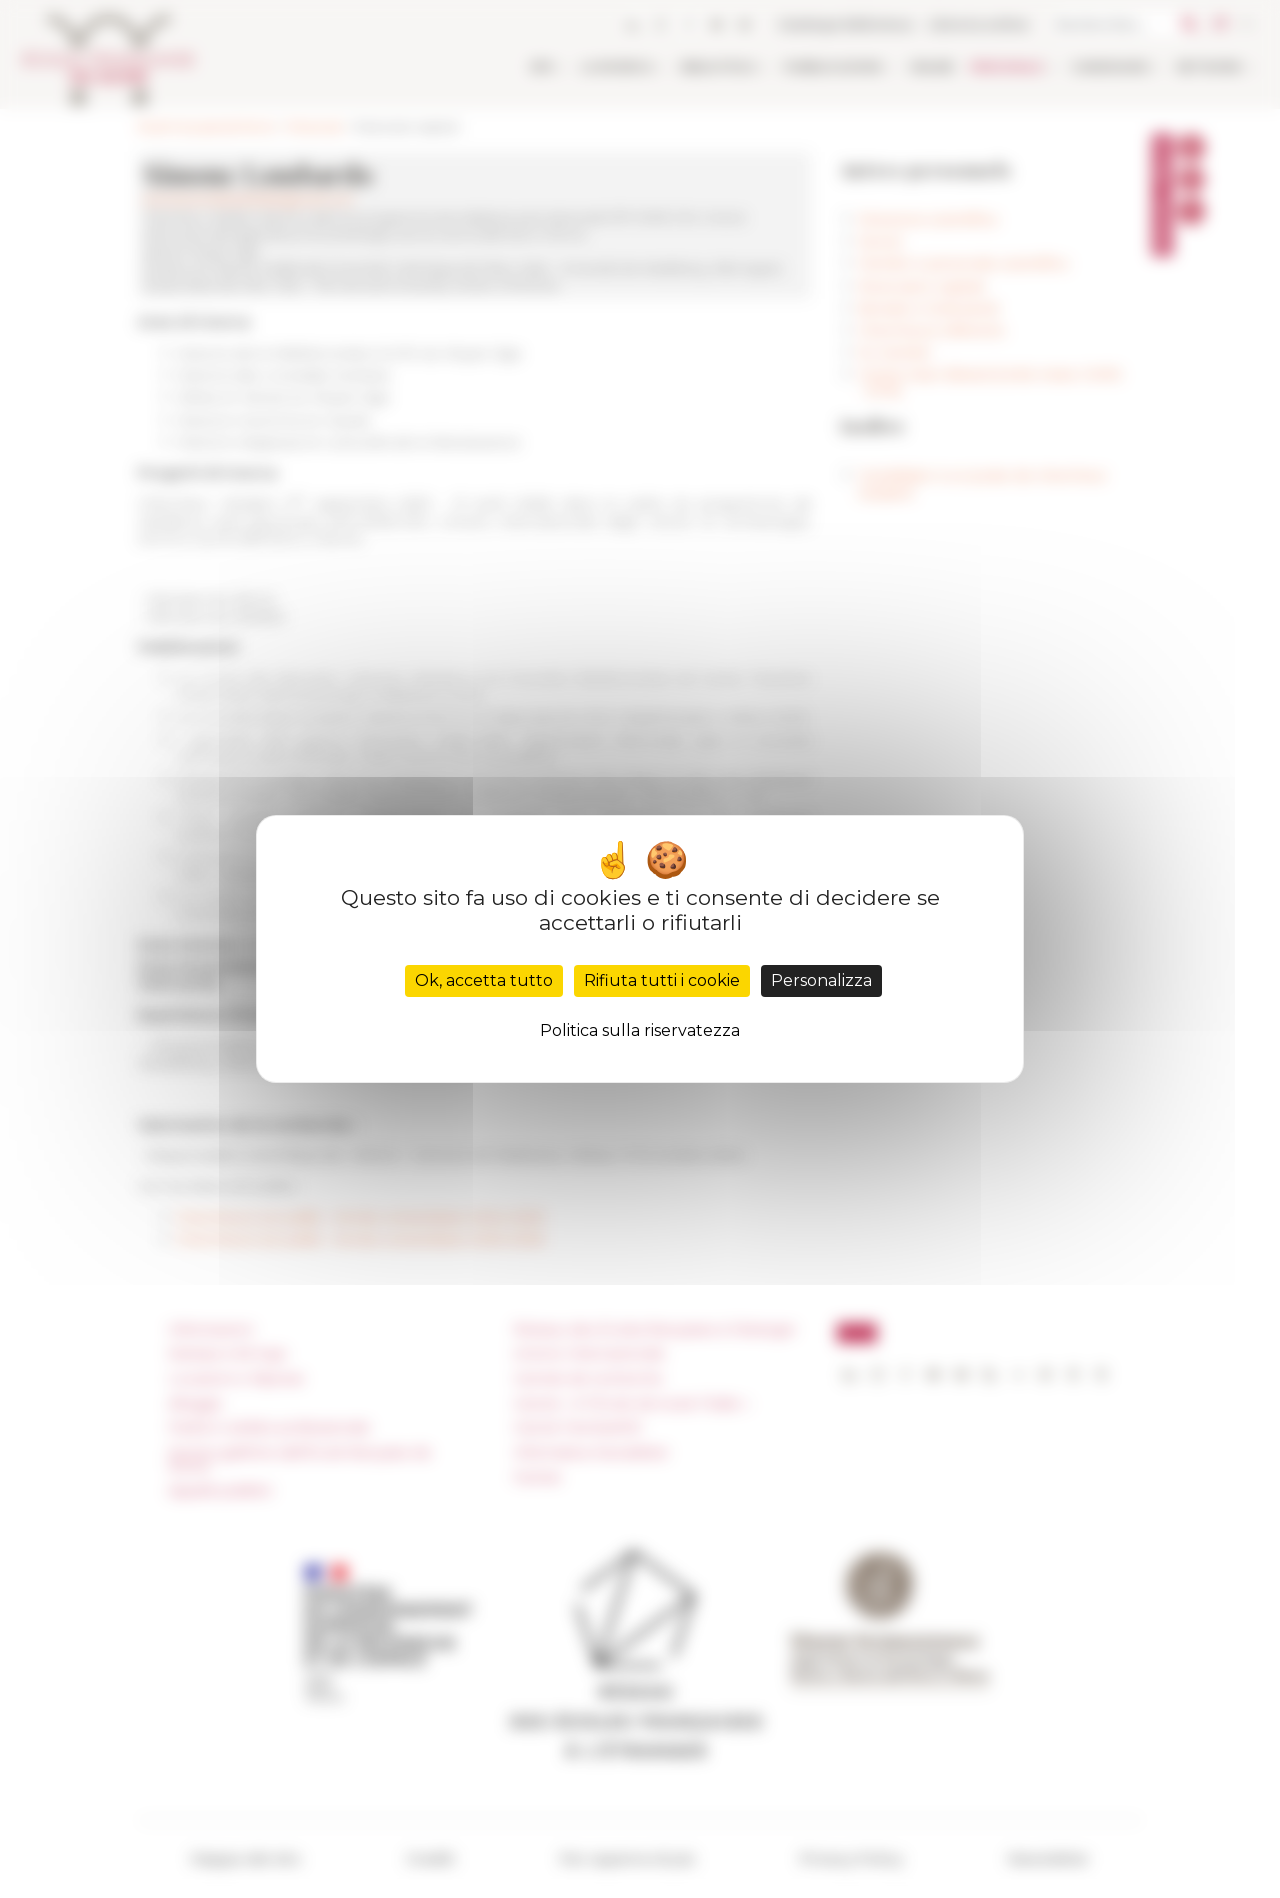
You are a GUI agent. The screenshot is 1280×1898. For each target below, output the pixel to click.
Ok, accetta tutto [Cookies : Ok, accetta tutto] (484, 980)
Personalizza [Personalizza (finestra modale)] (821, 980)
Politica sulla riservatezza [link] (640, 1030)
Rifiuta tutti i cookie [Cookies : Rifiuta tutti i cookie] (662, 980)
